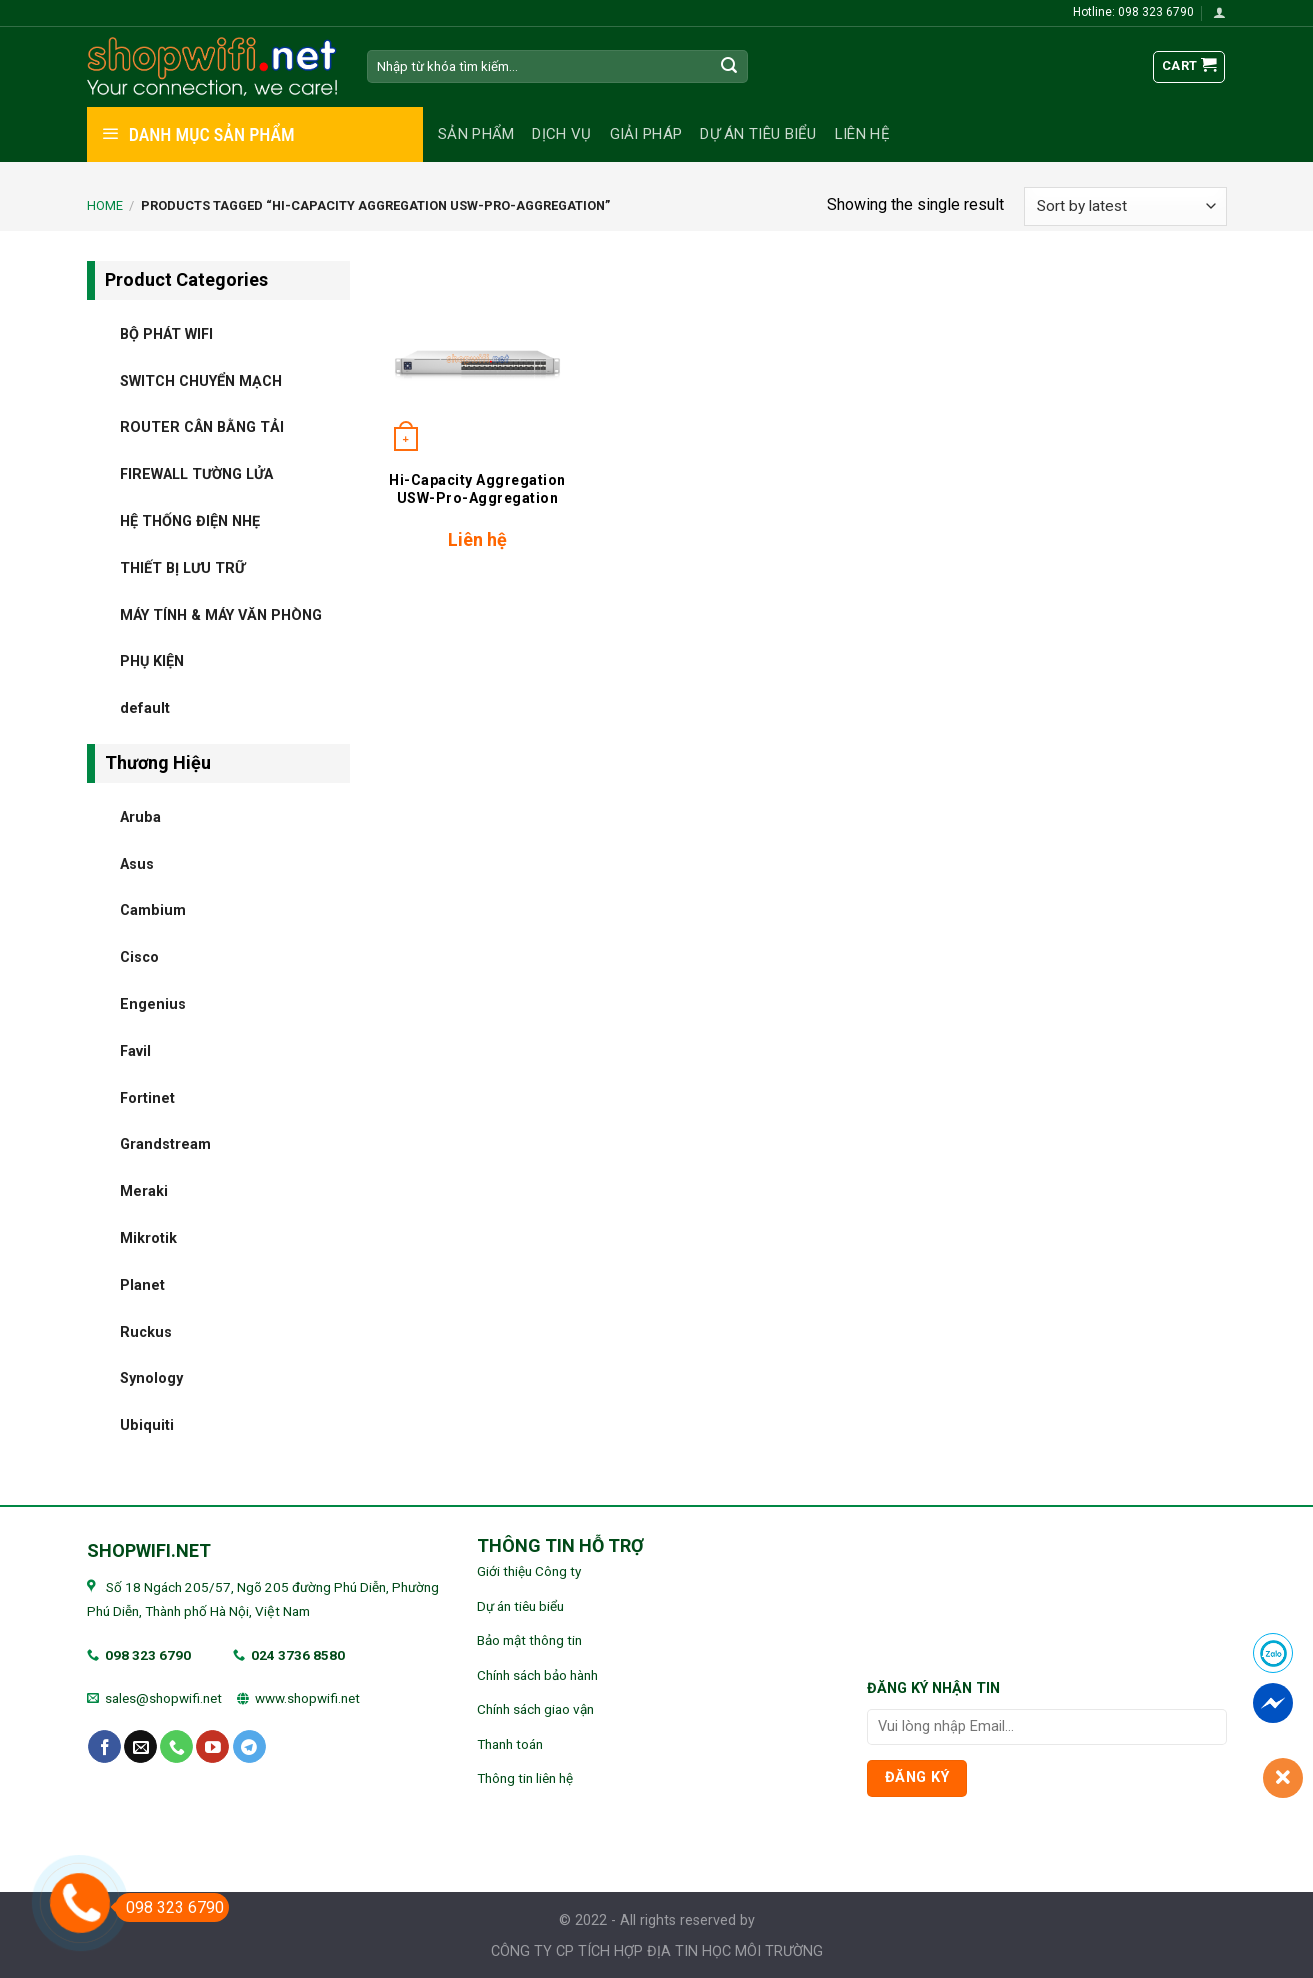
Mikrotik (148, 1237)
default (145, 708)
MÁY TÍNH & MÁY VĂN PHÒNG (221, 614)
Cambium (153, 910)
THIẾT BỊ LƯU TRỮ (182, 567)
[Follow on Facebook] (104, 1747)
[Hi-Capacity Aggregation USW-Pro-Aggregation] (477, 359)
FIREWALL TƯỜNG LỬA (196, 474)
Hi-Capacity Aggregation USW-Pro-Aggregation (477, 489)
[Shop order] (1125, 206)
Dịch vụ (561, 134)
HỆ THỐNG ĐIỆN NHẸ (190, 520)
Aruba (140, 816)
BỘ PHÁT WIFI (166, 333)
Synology (151, 1378)
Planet (142, 1284)
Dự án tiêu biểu (758, 134)
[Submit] (729, 67)
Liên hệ (862, 134)
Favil (135, 1050)
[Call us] (176, 1747)
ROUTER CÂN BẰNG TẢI (202, 427)
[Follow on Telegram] (249, 1747)
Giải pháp (646, 134)
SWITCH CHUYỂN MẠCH (201, 380)
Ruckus (146, 1331)
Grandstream (165, 1144)
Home (105, 205)
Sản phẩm (476, 134)
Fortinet (147, 1097)
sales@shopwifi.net (163, 1698)
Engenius (153, 1003)
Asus (137, 863)
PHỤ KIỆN (152, 661)
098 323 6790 (148, 1655)
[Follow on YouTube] (212, 1747)
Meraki (144, 1191)
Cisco (139, 957)
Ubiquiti (147, 1425)
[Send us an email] (140, 1747)
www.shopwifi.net (307, 1698)
